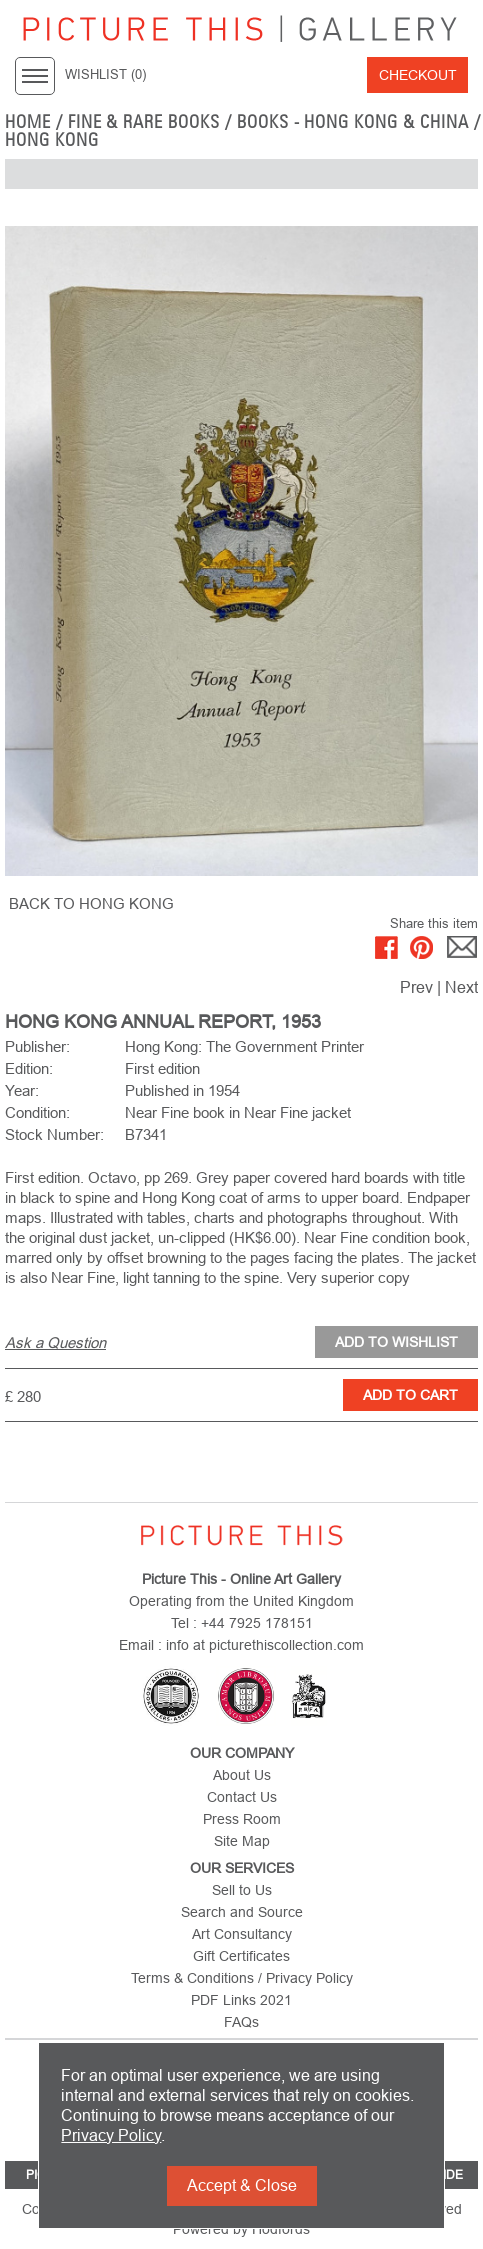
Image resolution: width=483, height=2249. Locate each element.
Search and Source (242, 1912)
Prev (416, 987)
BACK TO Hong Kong (91, 903)
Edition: (29, 1068)
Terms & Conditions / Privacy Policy (242, 1978)
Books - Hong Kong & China (353, 122)
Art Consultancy (242, 1934)
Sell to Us (242, 1890)
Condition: (37, 1112)
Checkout (418, 75)
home (28, 122)
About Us (242, 1775)
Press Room (242, 1819)
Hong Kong (52, 140)
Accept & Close (242, 2185)
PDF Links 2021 (241, 2000)
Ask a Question (55, 1342)
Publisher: (37, 1046)
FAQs (241, 2022)
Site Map (242, 1841)
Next (461, 987)
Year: (22, 1090)
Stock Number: (54, 1134)
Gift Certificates (241, 1956)
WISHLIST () (105, 75)
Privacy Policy (111, 2135)
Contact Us (242, 1797)
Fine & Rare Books (144, 122)
